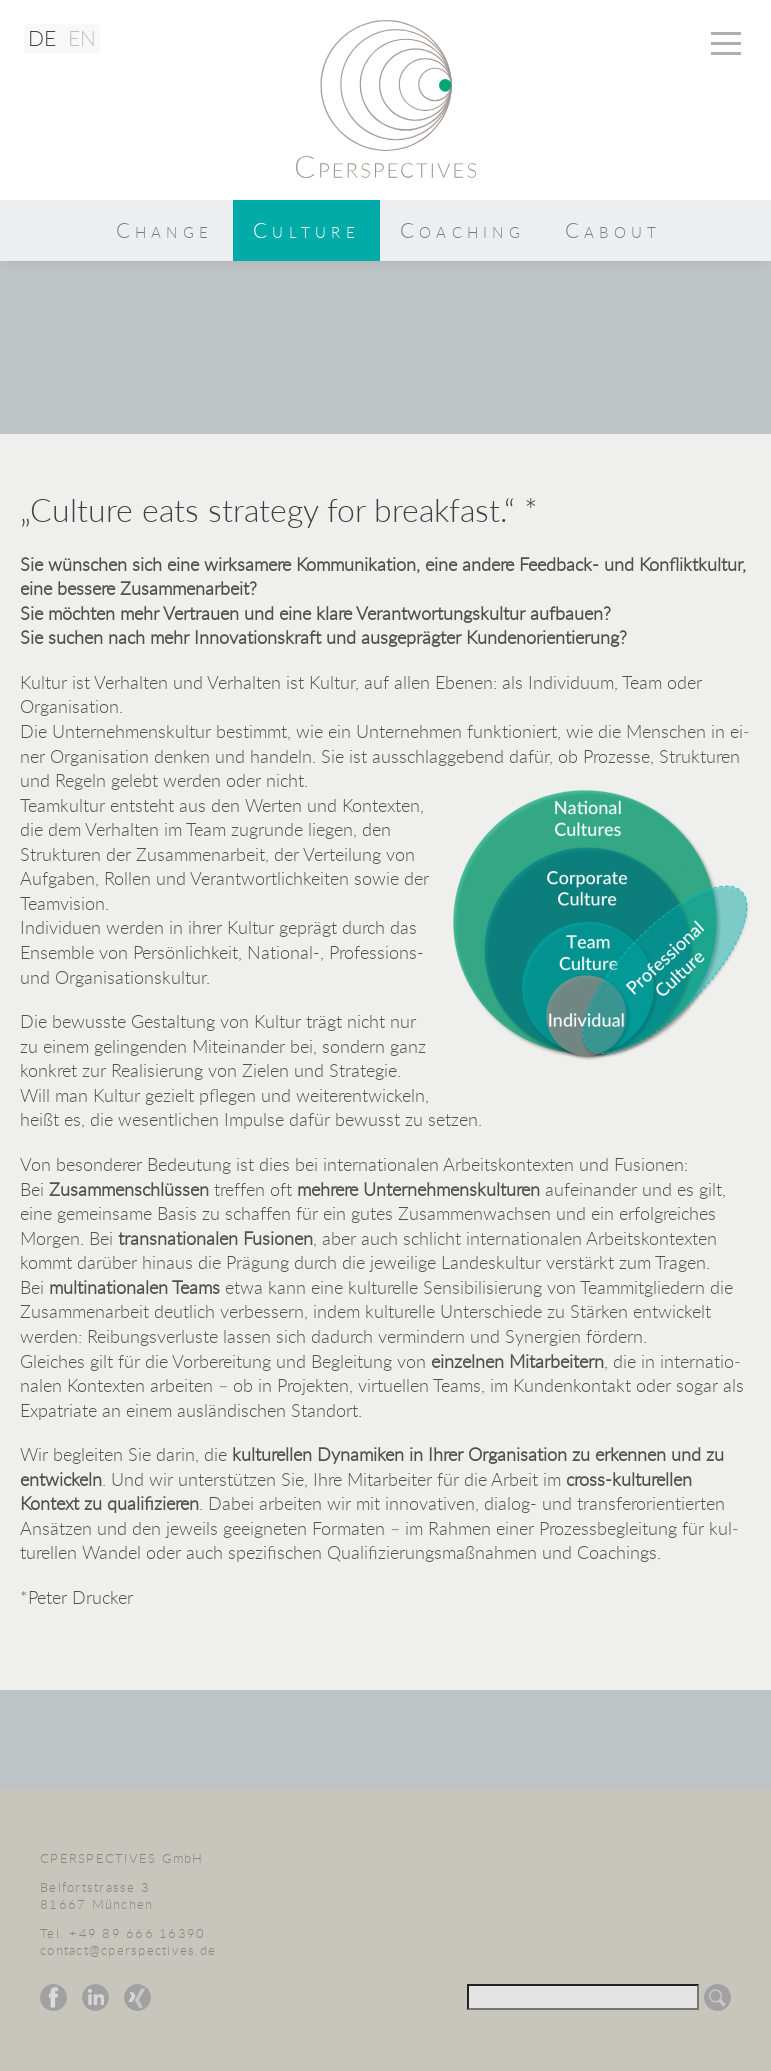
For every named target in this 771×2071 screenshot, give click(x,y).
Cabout (613, 230)
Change (165, 230)
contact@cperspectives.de (128, 1950)
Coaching (462, 230)
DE (42, 38)
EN (82, 38)
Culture (306, 230)
